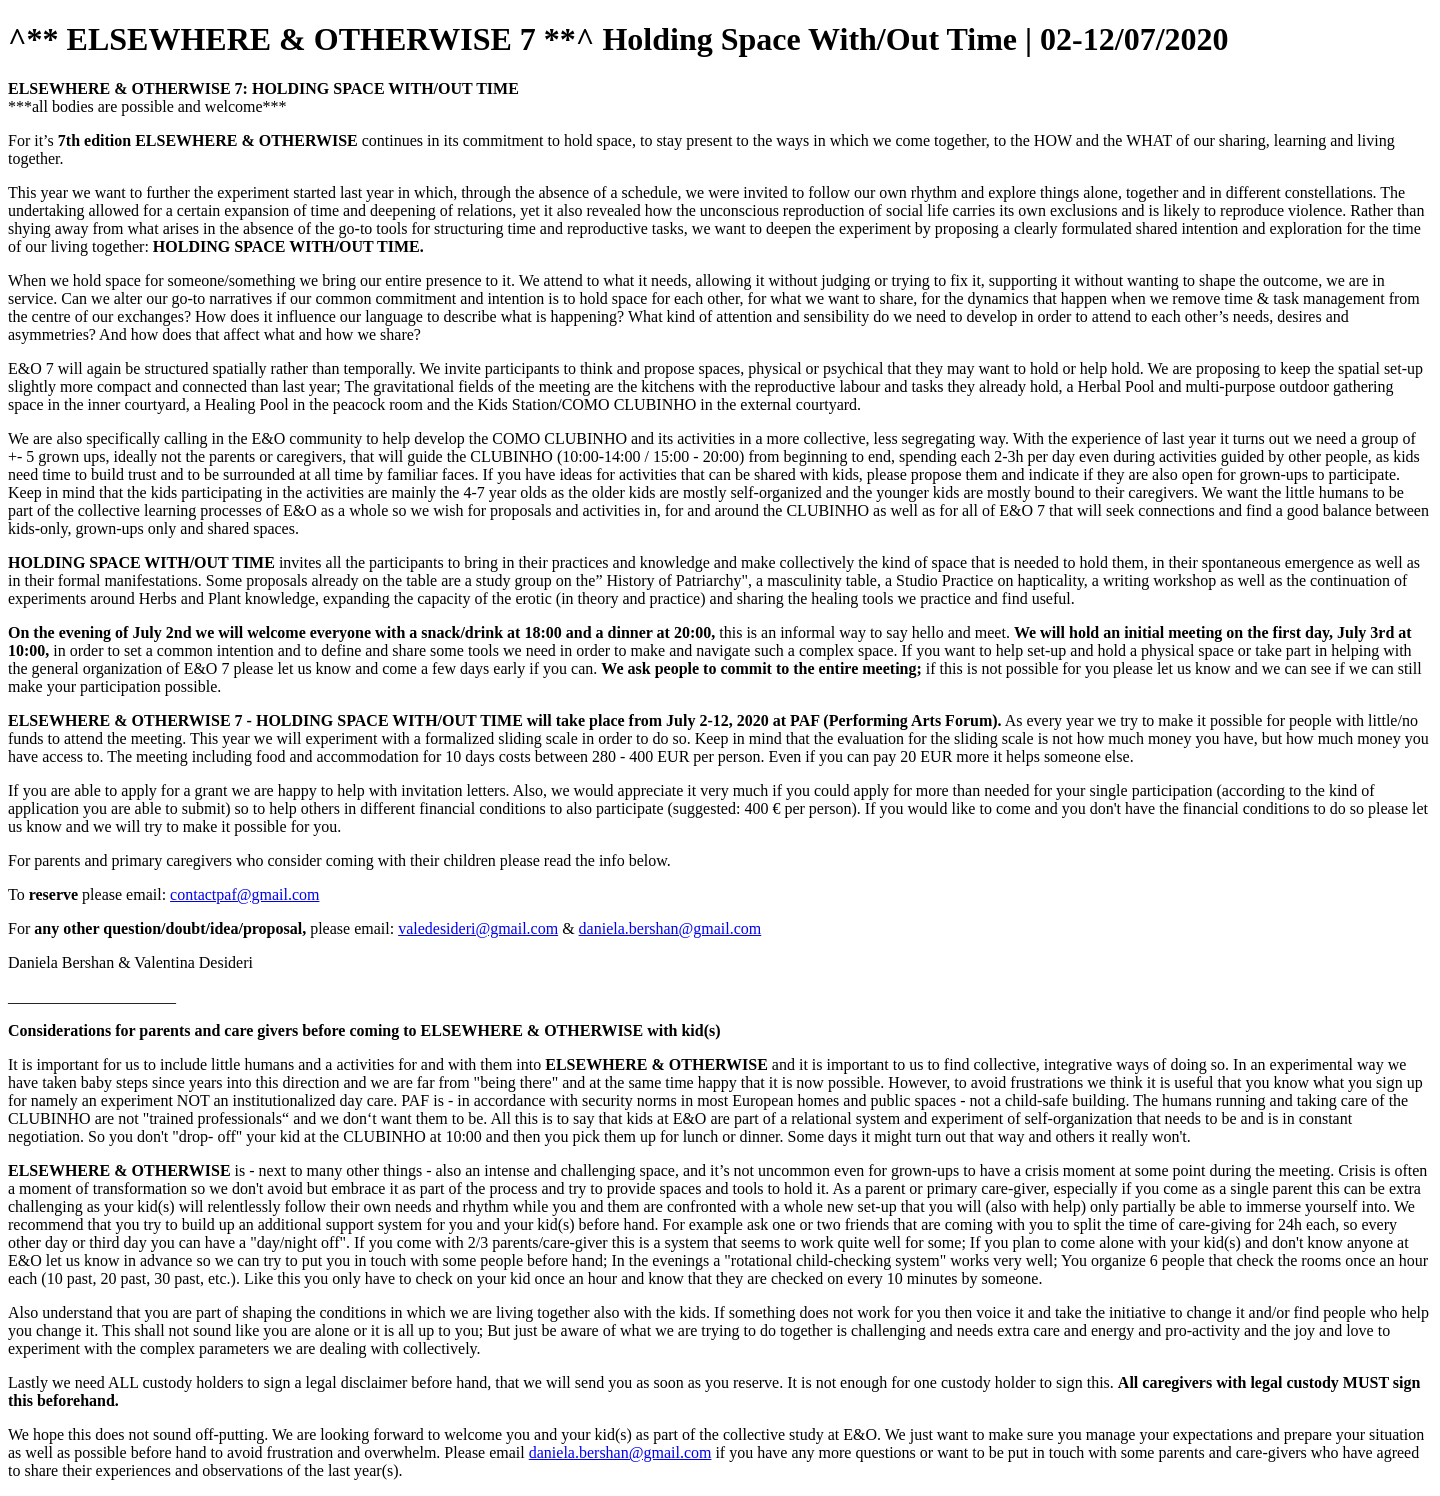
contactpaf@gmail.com (244, 894)
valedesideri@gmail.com (478, 928)
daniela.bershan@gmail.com (670, 928)
